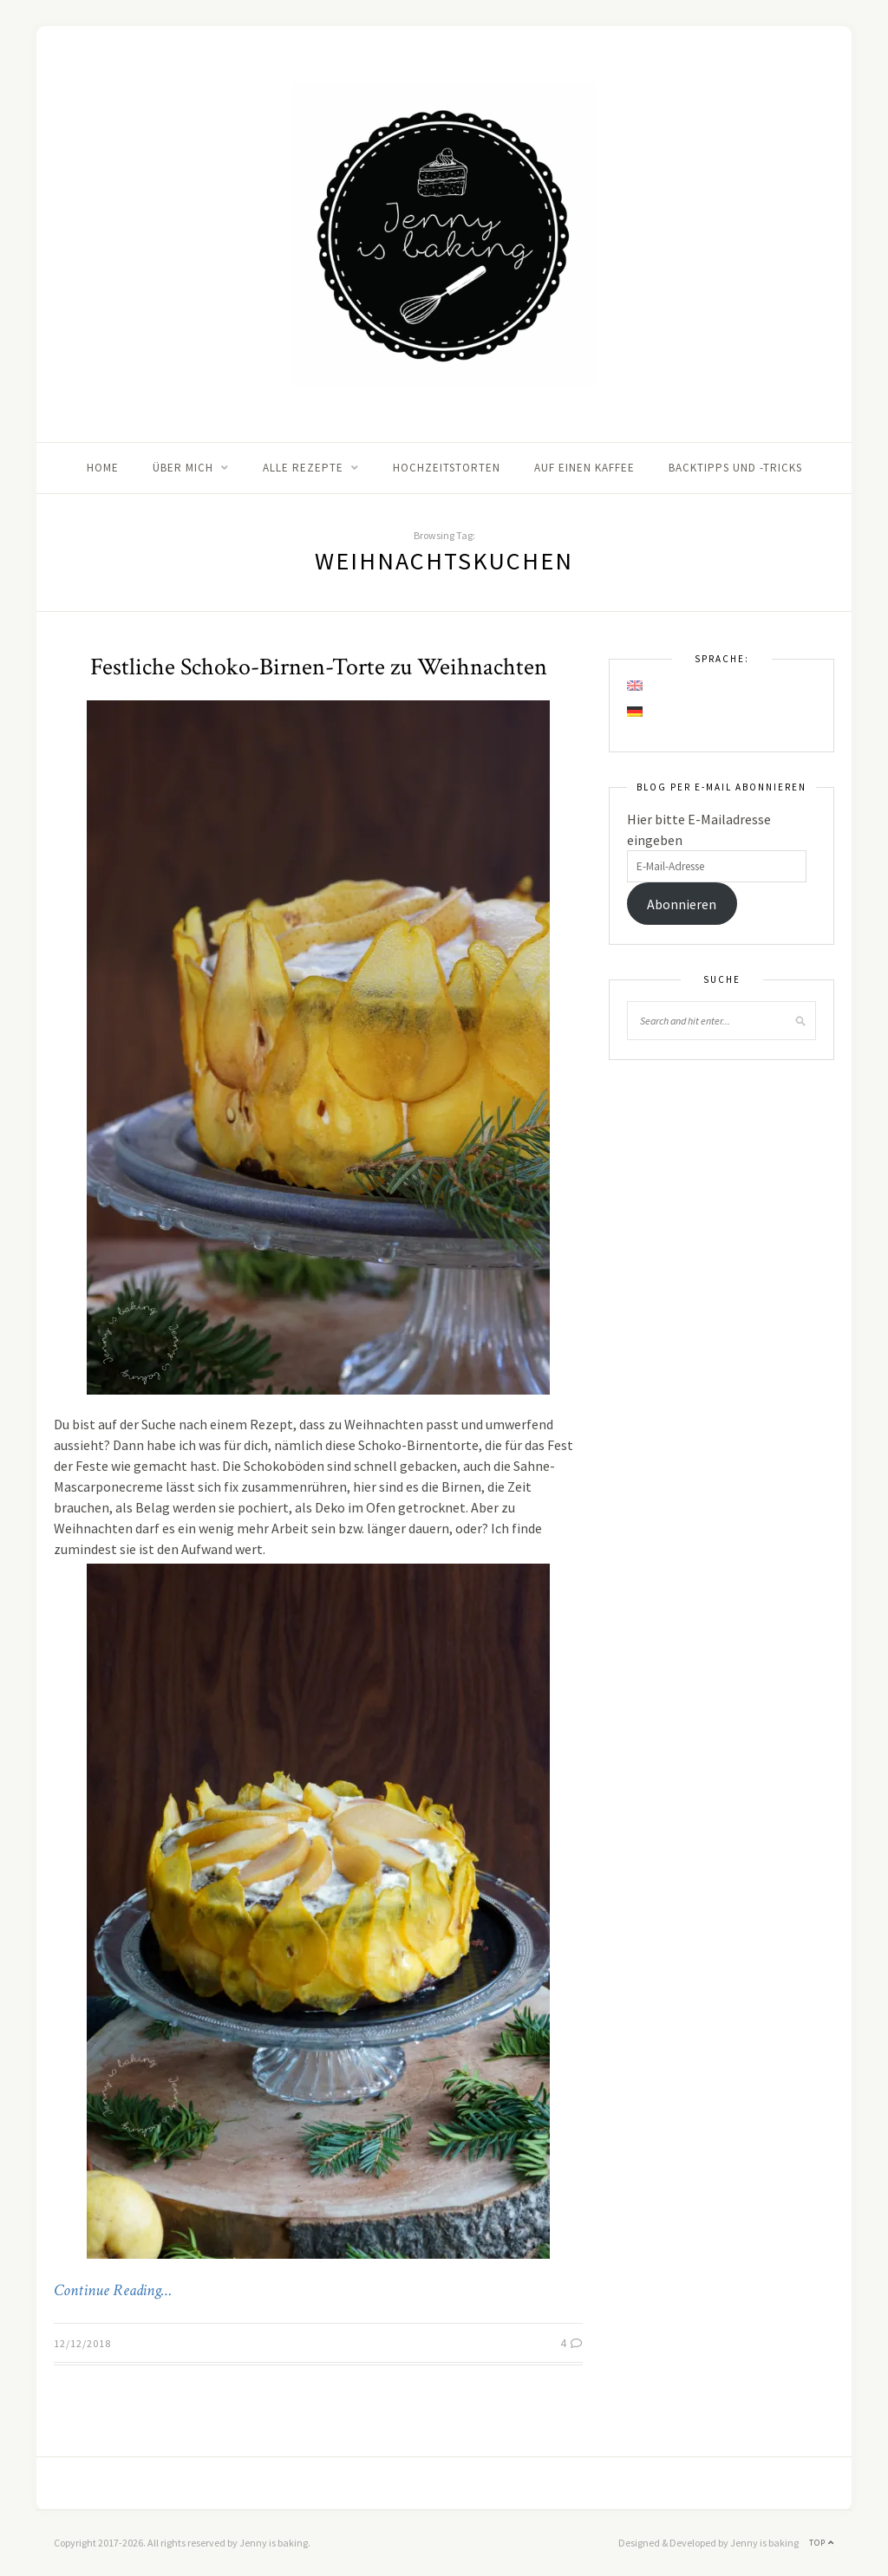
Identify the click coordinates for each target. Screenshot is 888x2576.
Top (821, 2542)
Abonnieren (681, 904)
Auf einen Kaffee (584, 467)
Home (103, 467)
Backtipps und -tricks (735, 467)
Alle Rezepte (303, 467)
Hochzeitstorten (446, 467)
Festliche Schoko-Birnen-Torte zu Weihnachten (318, 667)
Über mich (183, 467)
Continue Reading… (113, 2290)
